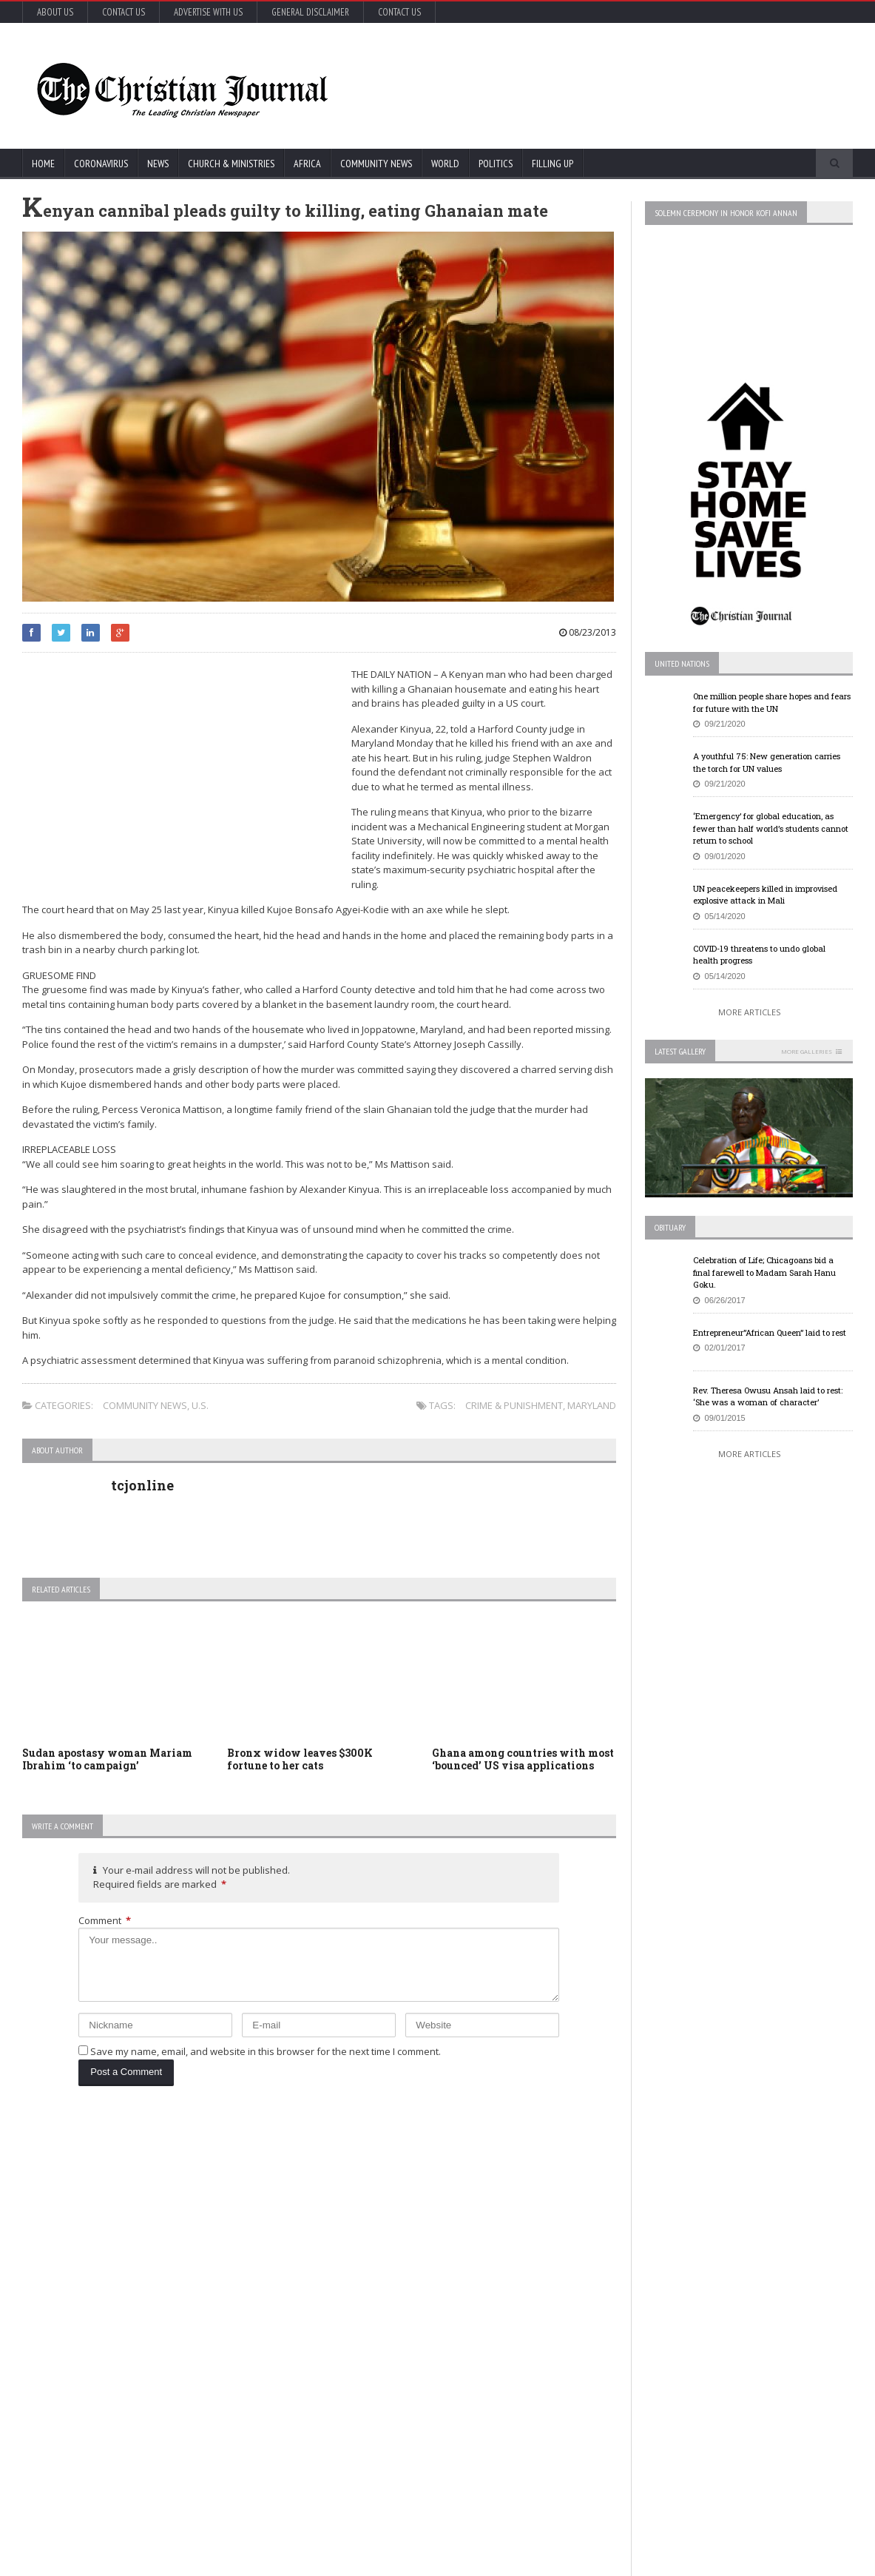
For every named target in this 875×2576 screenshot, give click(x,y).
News (158, 163)
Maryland (591, 1405)
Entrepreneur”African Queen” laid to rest (769, 1332)
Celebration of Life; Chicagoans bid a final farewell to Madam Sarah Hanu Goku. (764, 1272)
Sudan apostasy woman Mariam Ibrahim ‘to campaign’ (107, 1759)
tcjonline (142, 1485)
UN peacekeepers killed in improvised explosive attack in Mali (765, 895)
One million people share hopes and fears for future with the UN (772, 702)
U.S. (200, 1405)
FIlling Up (552, 163)
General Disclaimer (310, 12)
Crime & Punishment (514, 1405)
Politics (496, 163)
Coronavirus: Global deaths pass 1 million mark (168, 2195)
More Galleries (806, 1051)
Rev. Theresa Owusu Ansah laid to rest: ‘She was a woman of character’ (767, 1396)
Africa (307, 163)
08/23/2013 (587, 632)
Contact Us (123, 12)
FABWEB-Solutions (329, 2561)
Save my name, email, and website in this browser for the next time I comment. (265, 2051)
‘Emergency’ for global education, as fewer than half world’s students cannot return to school (770, 828)
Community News (376, 163)
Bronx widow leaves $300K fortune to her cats (300, 1759)
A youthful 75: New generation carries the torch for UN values (766, 762)
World (445, 163)
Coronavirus (101, 163)
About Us (55, 12)
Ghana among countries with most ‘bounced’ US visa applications (523, 1759)
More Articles (749, 1012)
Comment (104, 1920)
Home (43, 163)
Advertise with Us (208, 12)
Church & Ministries (231, 163)
